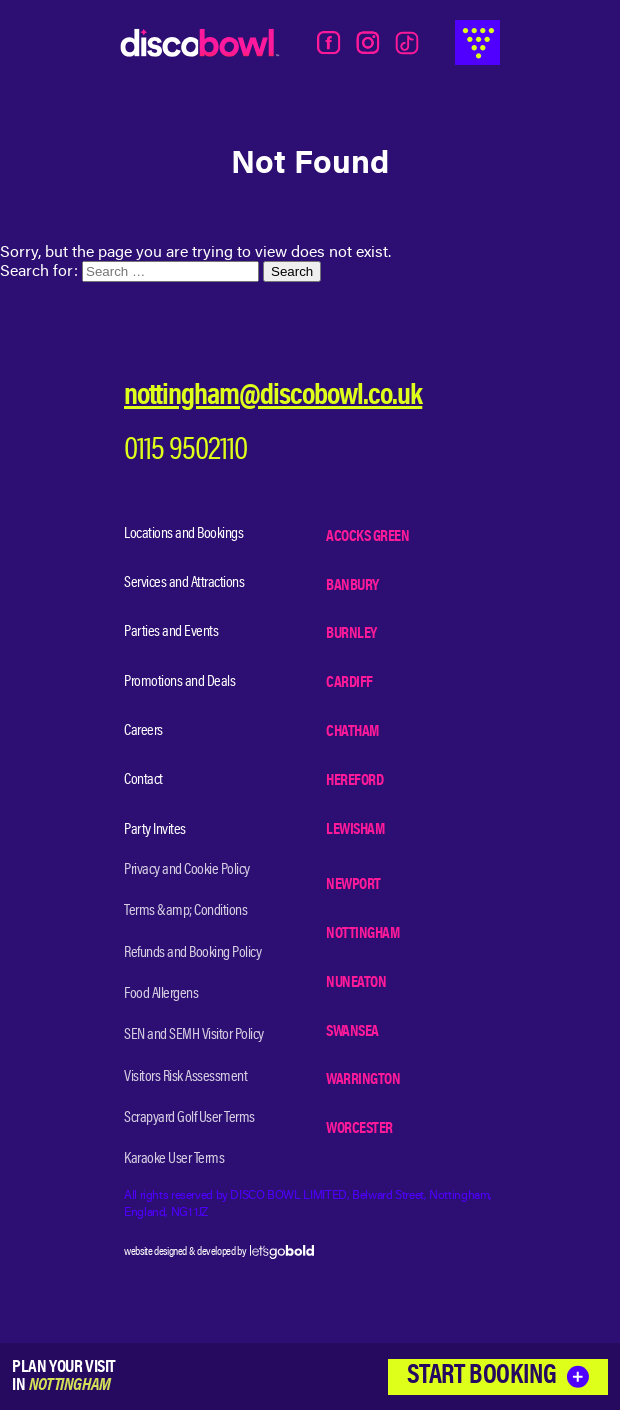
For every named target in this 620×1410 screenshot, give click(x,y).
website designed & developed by (219, 1252)
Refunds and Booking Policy (192, 953)
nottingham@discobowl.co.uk (273, 397)
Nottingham (362, 934)
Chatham (352, 732)
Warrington (363, 1080)
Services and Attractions (184, 583)
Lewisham (355, 830)
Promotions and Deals (179, 682)
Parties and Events (171, 632)
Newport (353, 885)
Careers (143, 731)
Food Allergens (161, 994)
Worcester (359, 1129)
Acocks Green (367, 537)
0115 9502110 (185, 451)
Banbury (352, 586)
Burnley (351, 634)
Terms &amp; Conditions (185, 911)
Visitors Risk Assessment (185, 1077)
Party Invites (155, 830)
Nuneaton (356, 983)
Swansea (352, 1032)
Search (292, 271)
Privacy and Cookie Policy (187, 870)
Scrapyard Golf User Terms (189, 1118)
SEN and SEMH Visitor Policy (194, 1035)
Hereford (354, 781)
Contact (143, 780)
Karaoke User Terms (174, 1159)
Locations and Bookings (183, 534)
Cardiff (349, 683)
